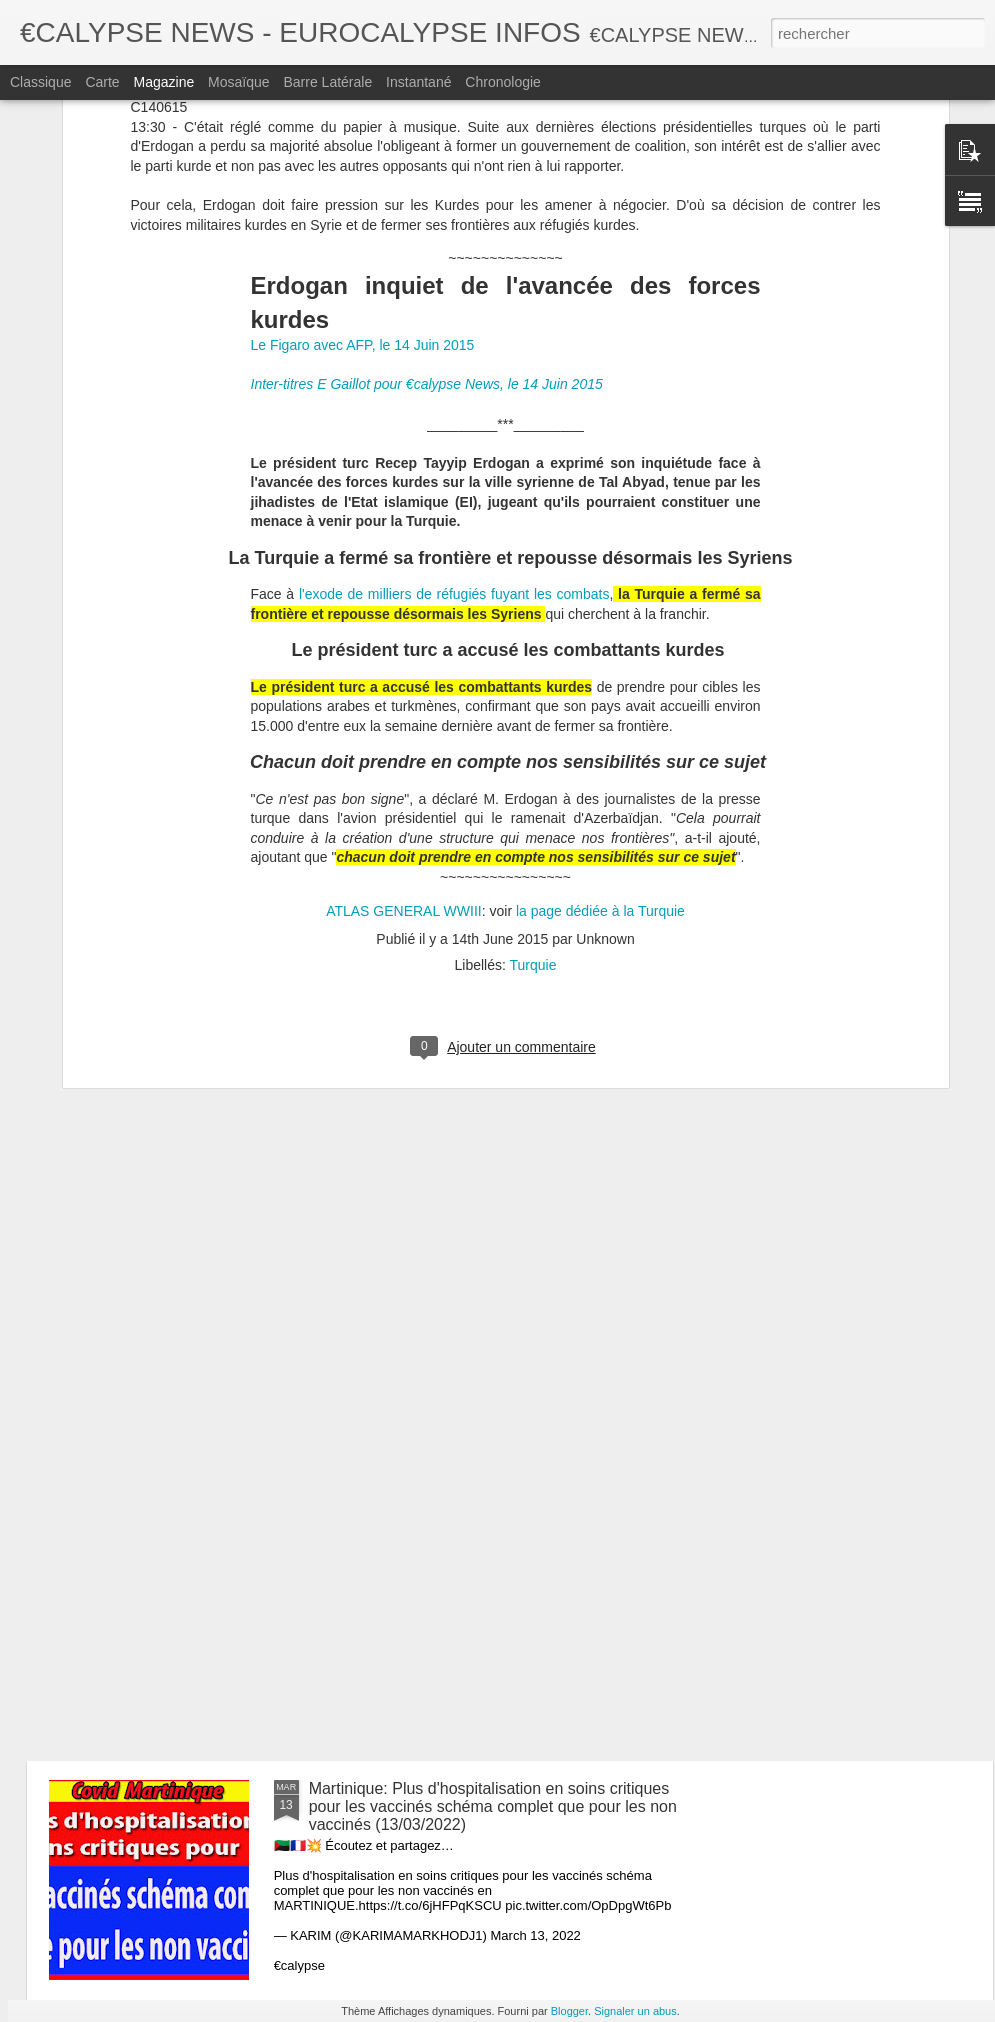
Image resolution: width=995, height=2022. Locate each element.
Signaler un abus (635, 2011)
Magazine (164, 82)
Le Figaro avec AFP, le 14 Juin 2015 (363, 117)
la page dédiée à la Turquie (598, 682)
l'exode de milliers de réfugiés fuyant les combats (454, 366)
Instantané (418, 82)
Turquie (533, 737)
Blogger (569, 2011)
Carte (102, 82)
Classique (40, 82)
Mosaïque (238, 82)
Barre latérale (327, 82)
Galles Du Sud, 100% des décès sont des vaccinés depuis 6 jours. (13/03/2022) (490, 1343)
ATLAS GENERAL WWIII (404, 682)
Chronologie (503, 82)
